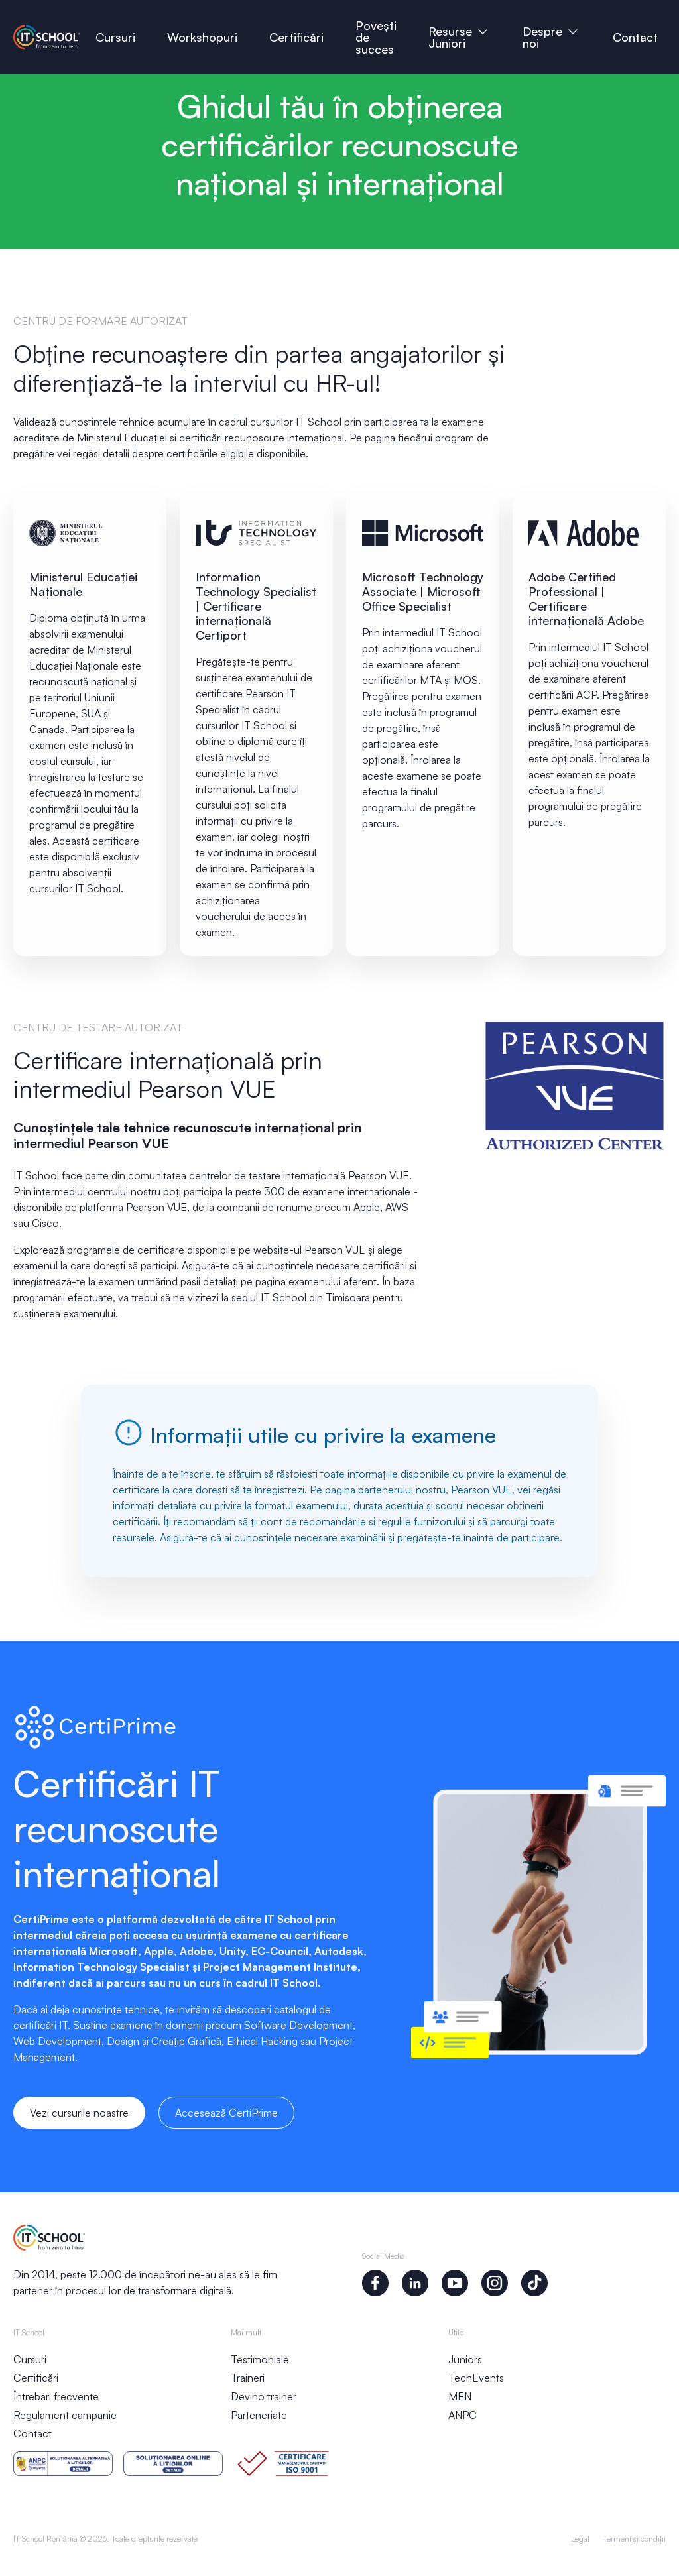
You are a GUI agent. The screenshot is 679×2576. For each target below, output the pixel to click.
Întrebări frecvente (56, 2396)
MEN (459, 2396)
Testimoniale (260, 2359)
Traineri (248, 2377)
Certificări (296, 37)
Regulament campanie (65, 2415)
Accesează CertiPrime (226, 2112)
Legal (580, 2539)
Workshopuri (202, 37)
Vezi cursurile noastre (79, 2112)
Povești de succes (377, 37)
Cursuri (115, 37)
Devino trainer (263, 2396)
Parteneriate (259, 2415)
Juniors (465, 2359)
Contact (635, 37)
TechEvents (476, 2377)
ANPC (462, 2415)
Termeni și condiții (634, 2539)
